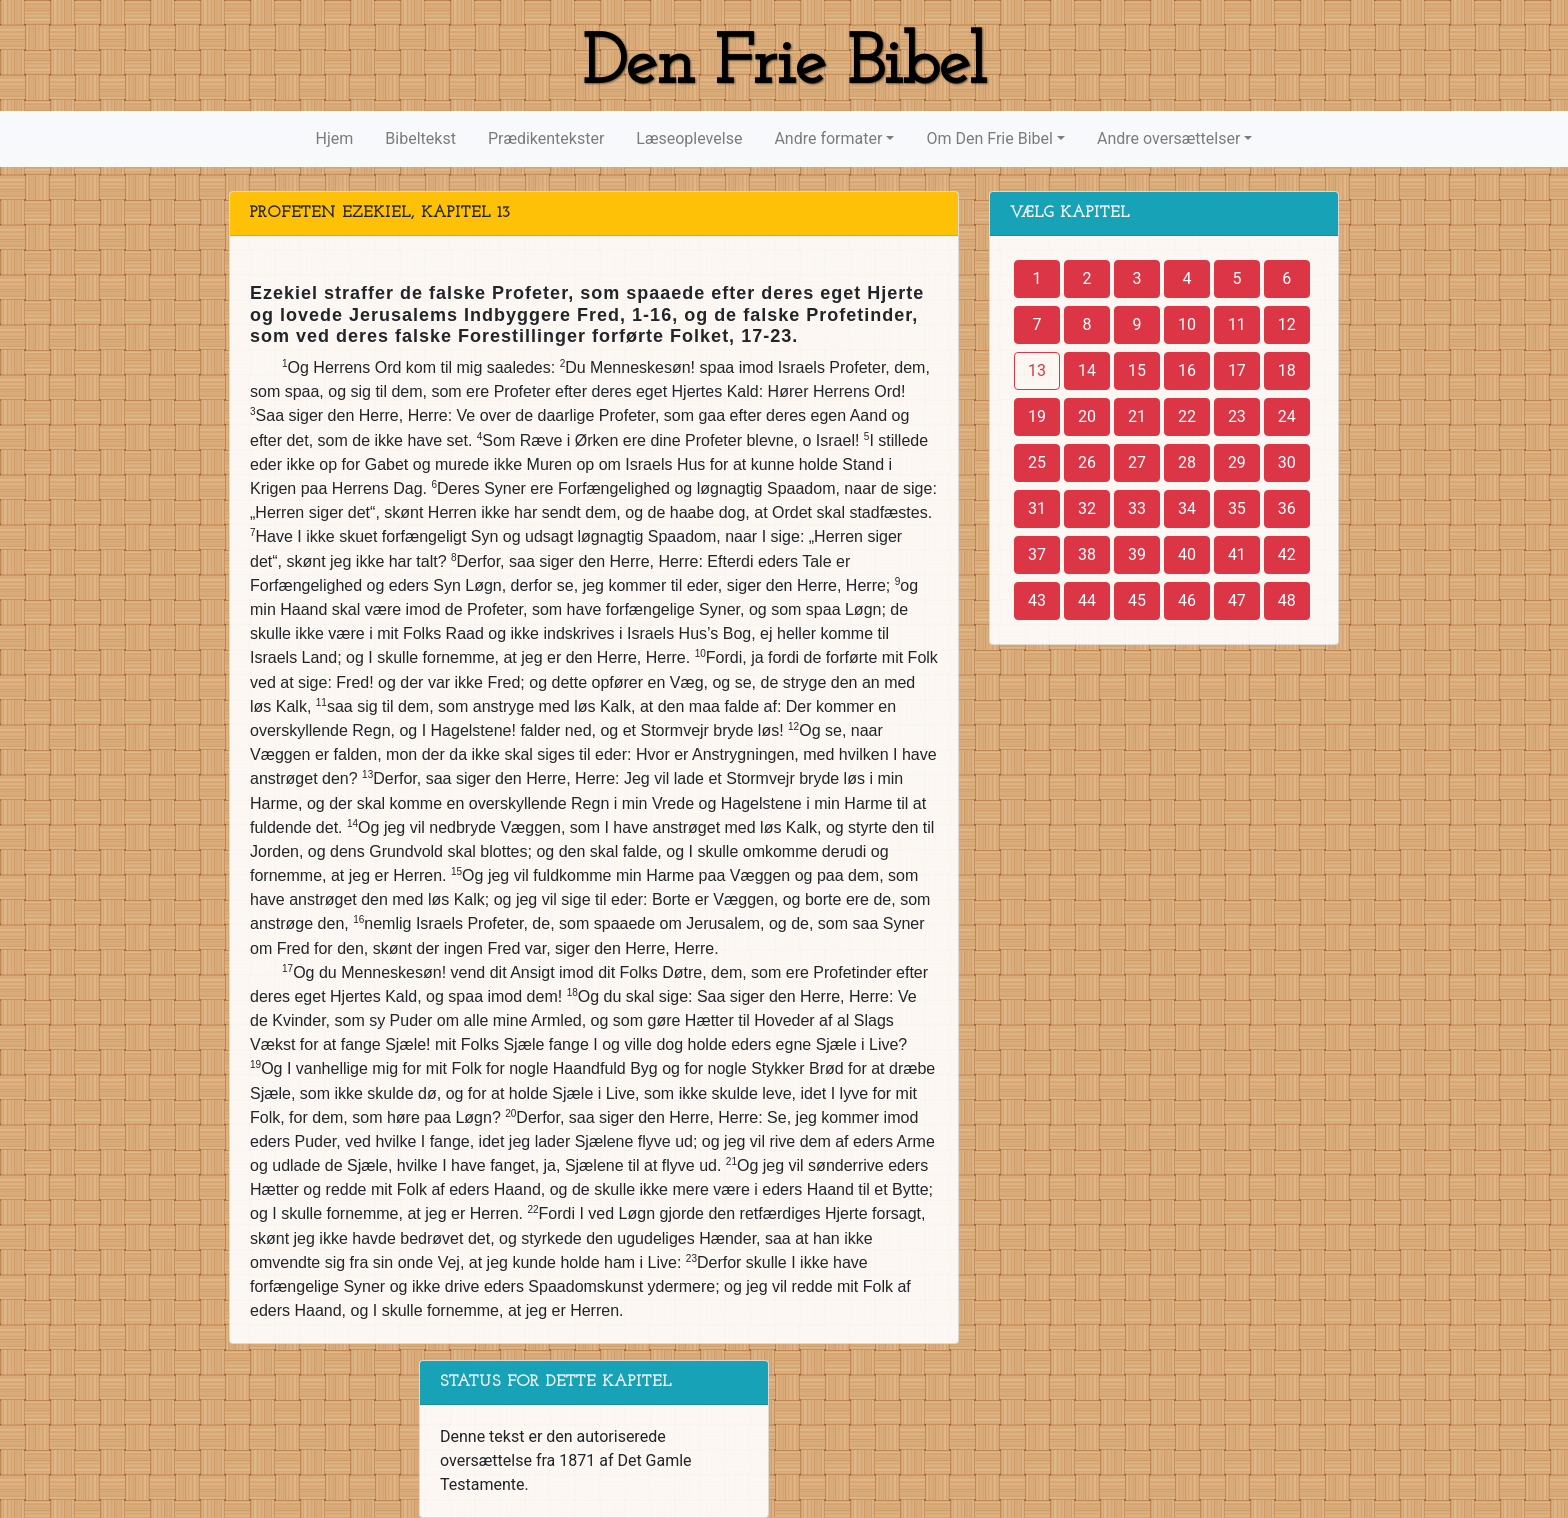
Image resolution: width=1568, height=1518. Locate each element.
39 (1137, 554)
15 (1137, 370)
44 (1087, 600)
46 (1187, 600)
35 (1237, 508)
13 (1037, 370)
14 (1087, 370)
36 (1287, 508)
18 (1287, 370)
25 (1037, 462)
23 (1237, 416)
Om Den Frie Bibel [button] (989, 138)
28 (1187, 462)
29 (1237, 462)
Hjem (335, 138)
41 (1237, 554)
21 (1137, 416)
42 (1287, 554)
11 (1237, 324)
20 (1087, 416)
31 (1037, 508)
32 (1087, 508)
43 (1037, 600)
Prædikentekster (546, 138)
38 (1087, 554)
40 (1187, 554)
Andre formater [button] (828, 138)
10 (1187, 324)
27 (1137, 462)
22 (1187, 416)
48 (1287, 600)
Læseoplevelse (689, 138)
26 (1087, 462)
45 (1137, 600)
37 (1037, 554)
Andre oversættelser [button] (1168, 138)
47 (1237, 600)
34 (1187, 508)
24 (1287, 416)
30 (1287, 462)
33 (1137, 508)
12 (1287, 324)
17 (1237, 370)
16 (1187, 370)
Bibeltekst (420, 138)
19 (1037, 416)
